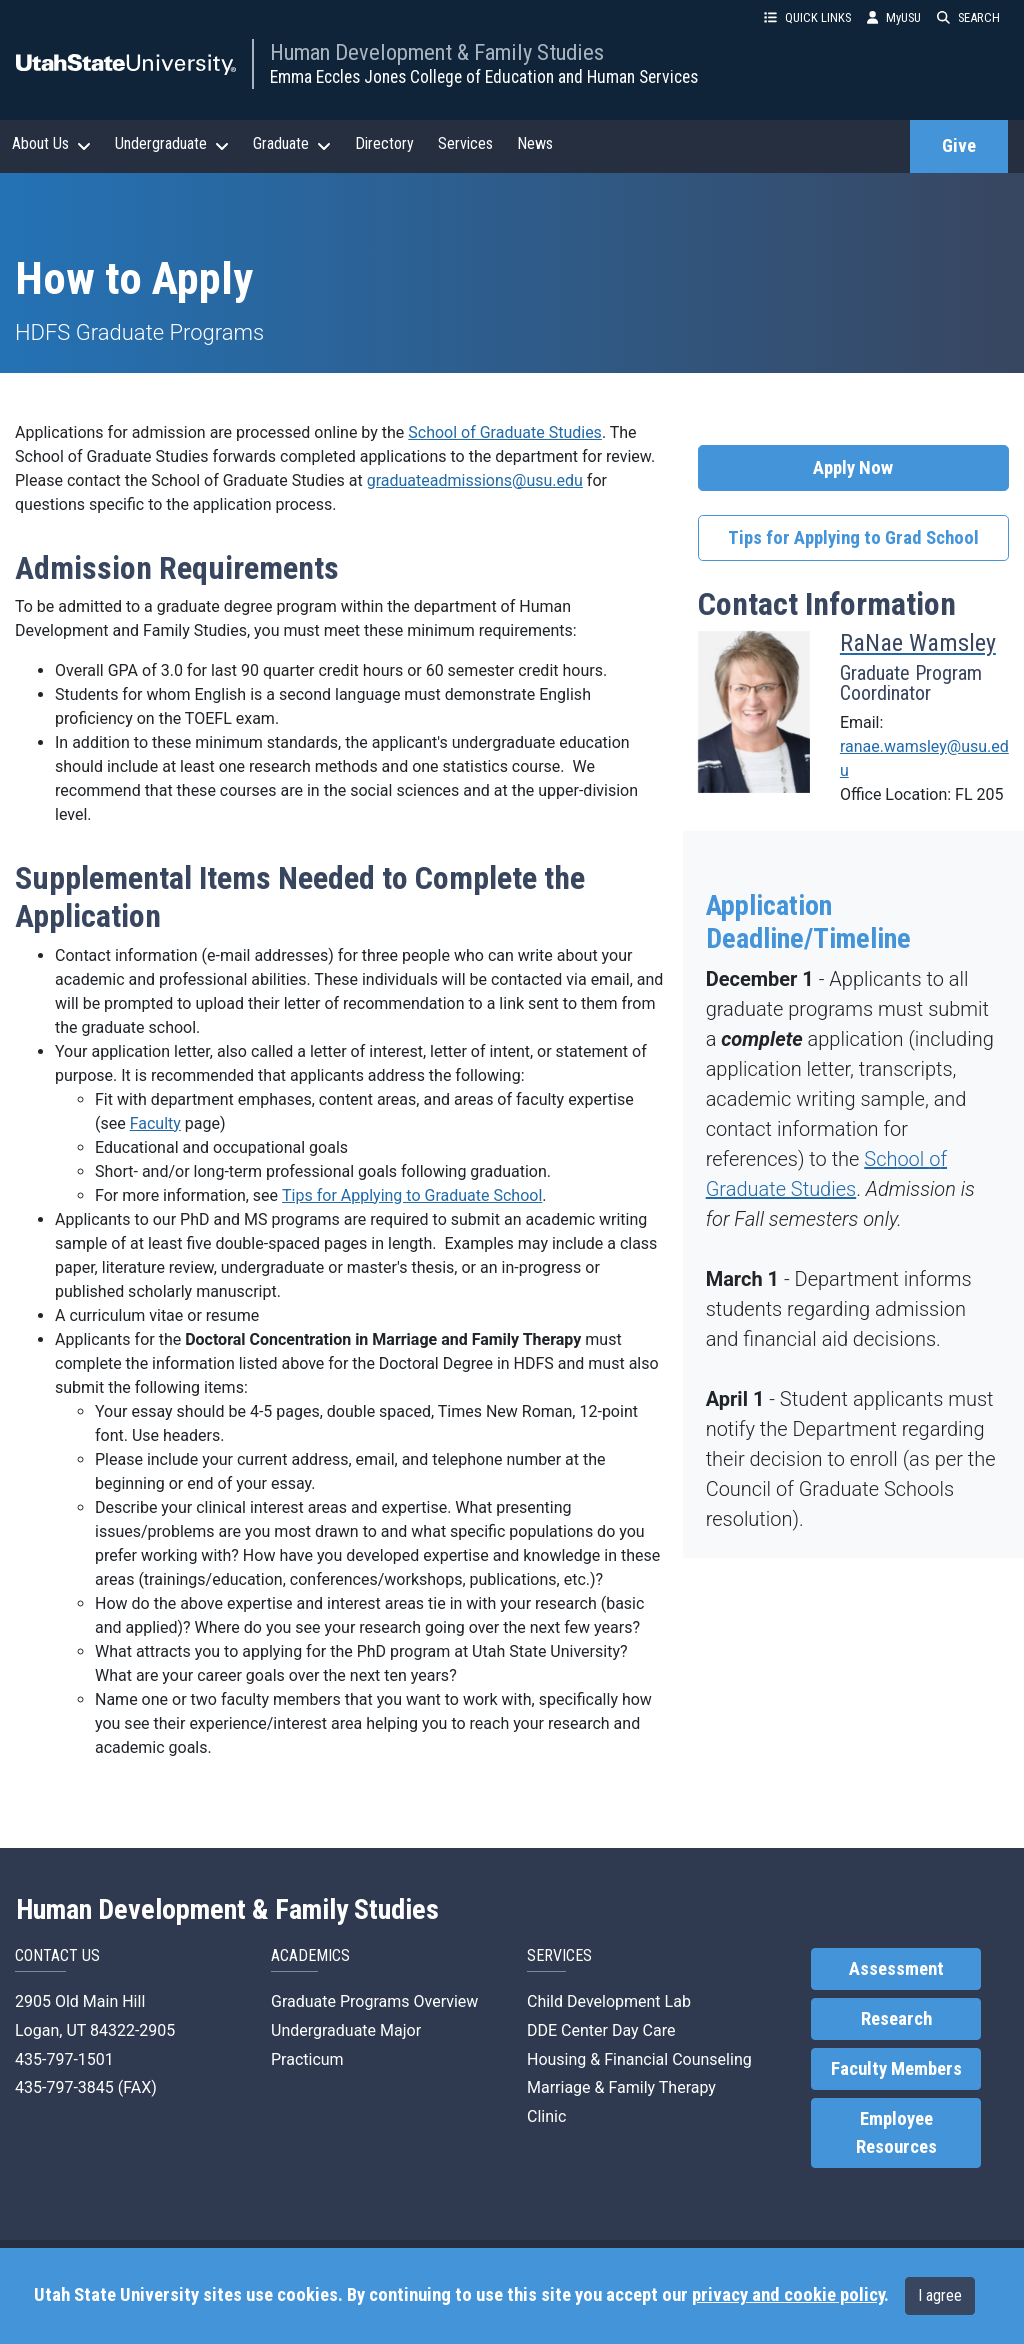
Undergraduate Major (346, 2030)
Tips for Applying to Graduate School (412, 1195)
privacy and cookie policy (788, 2295)
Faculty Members (896, 2069)
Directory (384, 143)
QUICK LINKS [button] (807, 17)
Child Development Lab (609, 2001)
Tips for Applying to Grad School (853, 538)
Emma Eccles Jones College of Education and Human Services (484, 77)
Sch (880, 1159)
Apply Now (853, 468)
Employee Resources (896, 2133)
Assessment (896, 1969)
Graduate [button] (292, 144)
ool (913, 1159)
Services (465, 143)
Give (959, 146)
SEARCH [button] (968, 17)
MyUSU (894, 17)
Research (896, 2019)
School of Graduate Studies (505, 432)
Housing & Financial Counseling (639, 2059)
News (535, 143)
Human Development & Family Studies (437, 52)
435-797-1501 (64, 2059)
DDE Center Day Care (601, 2030)
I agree (940, 2295)
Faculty (155, 1123)
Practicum (307, 2059)
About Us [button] (51, 144)
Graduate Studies (781, 1189)
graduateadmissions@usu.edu (475, 480)
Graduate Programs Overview (374, 2001)
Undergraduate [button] (172, 144)
